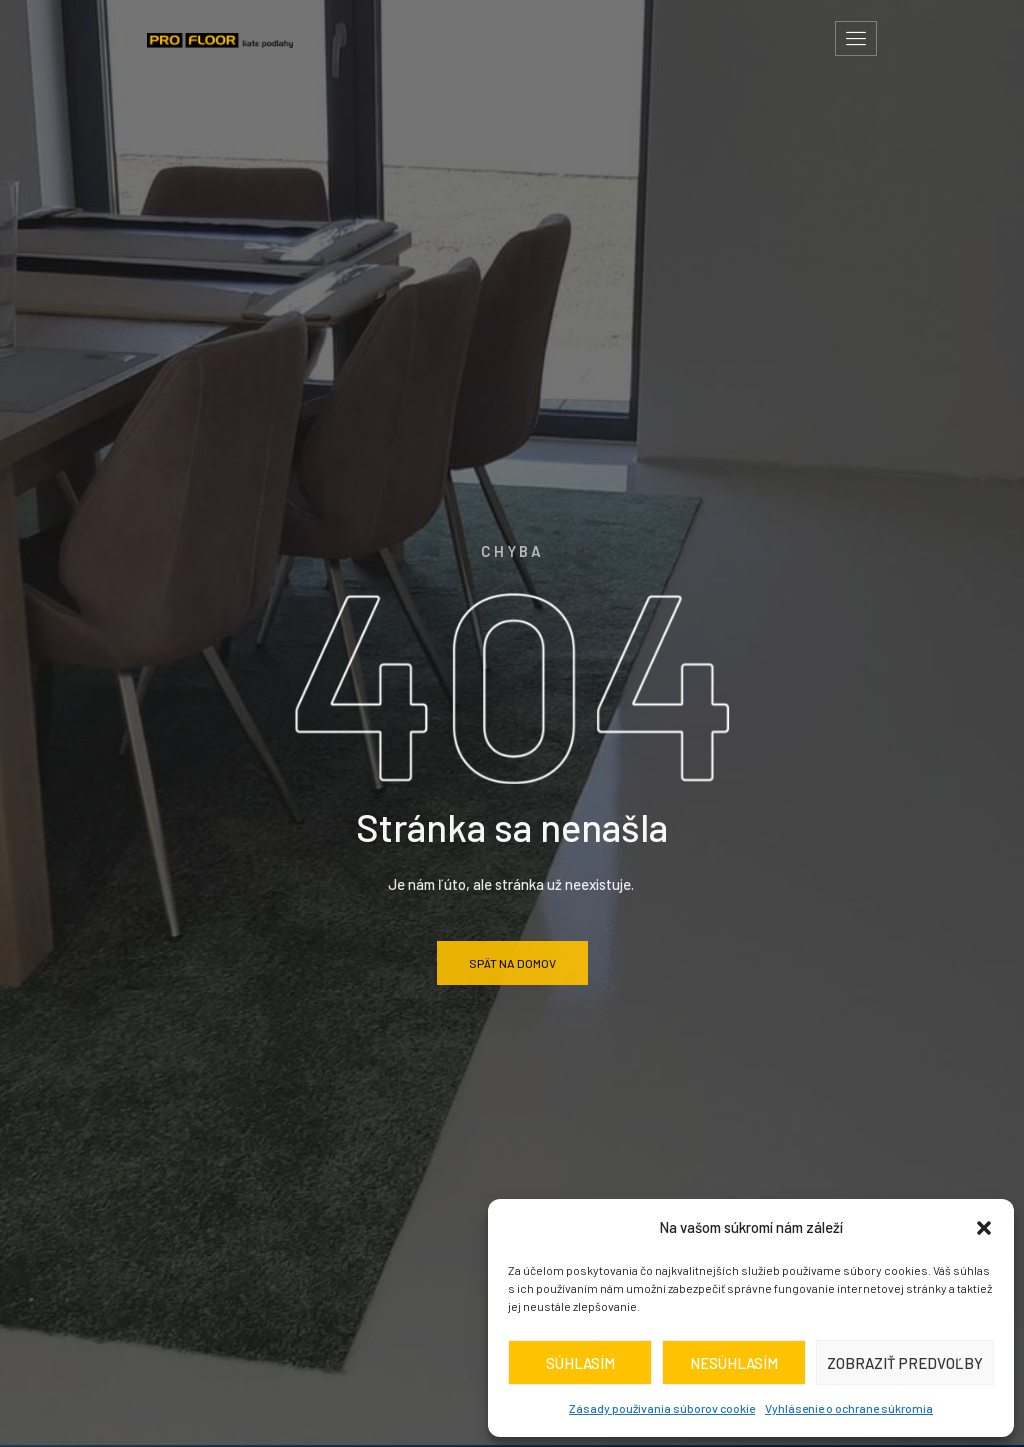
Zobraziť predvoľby (905, 1363)
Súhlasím (580, 1363)
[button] (984, 1228)
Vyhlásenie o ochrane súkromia (849, 1408)
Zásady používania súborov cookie (662, 1408)
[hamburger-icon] (856, 38)
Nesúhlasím (734, 1363)
